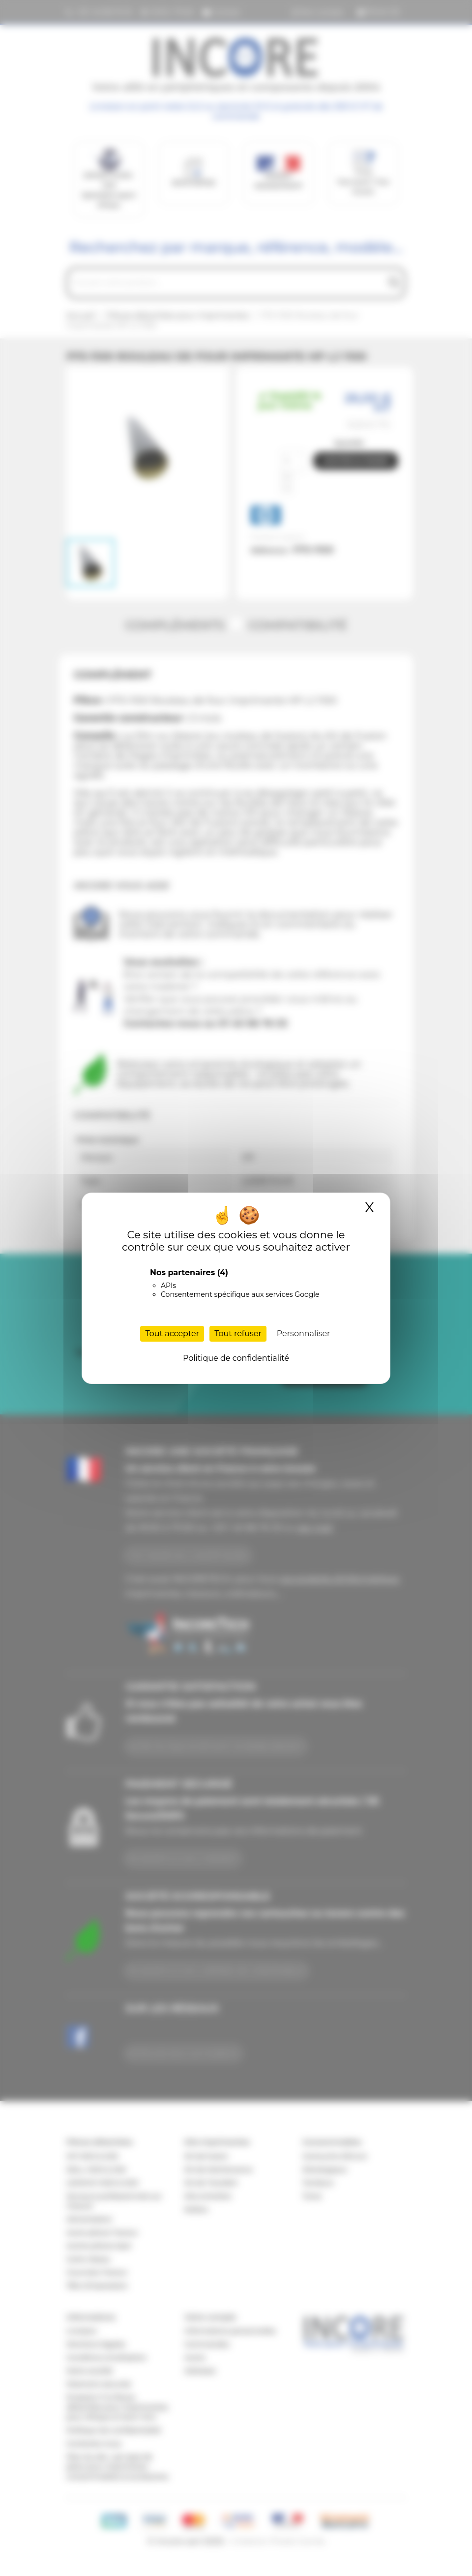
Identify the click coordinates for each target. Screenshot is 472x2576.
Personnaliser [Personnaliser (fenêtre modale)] (303, 1333)
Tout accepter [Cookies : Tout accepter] (172, 1333)
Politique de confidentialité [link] (236, 1358)
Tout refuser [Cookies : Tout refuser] (238, 1333)
